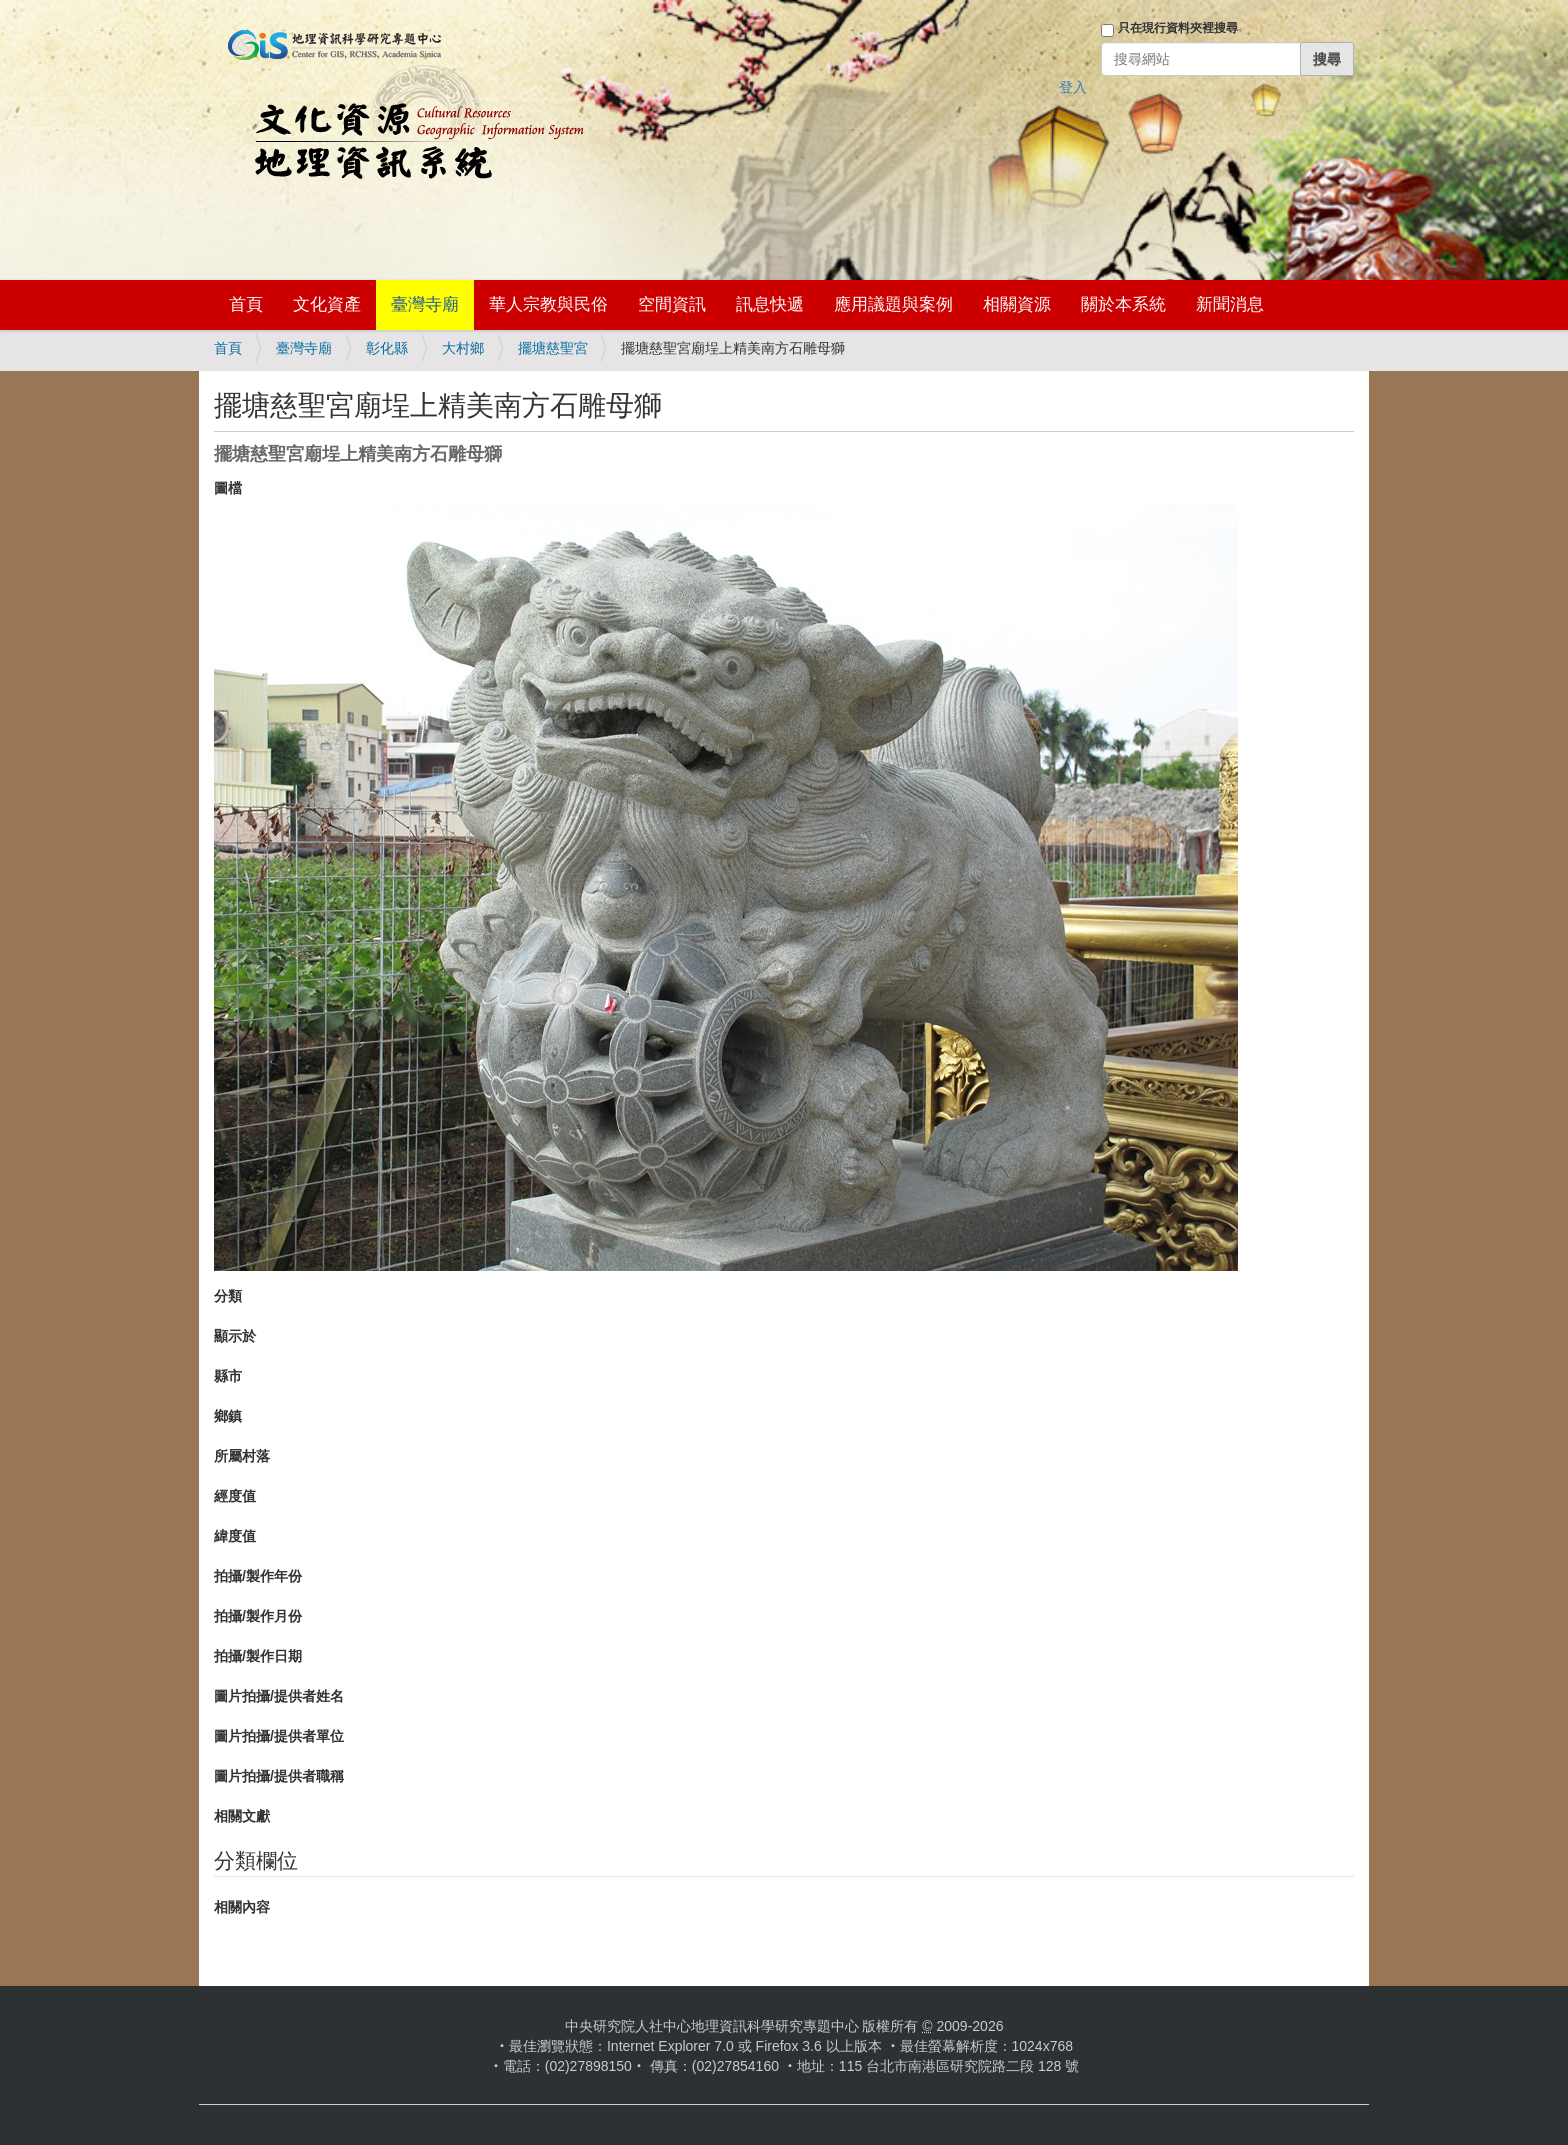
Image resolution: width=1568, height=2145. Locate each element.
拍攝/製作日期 (258, 1656)
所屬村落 (242, 1456)
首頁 (246, 304)
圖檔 (228, 488)
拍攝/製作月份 (258, 1616)
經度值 (235, 1496)
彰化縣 (387, 348)
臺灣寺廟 (425, 304)
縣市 (228, 1376)
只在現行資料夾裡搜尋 (1178, 28)
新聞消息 (1230, 304)
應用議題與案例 (893, 304)
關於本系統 (1123, 304)
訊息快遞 (770, 304)
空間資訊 (672, 304)
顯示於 (235, 1336)
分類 (228, 1296)
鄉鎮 (228, 1416)
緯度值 (235, 1536)
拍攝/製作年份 (258, 1576)
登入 (1073, 87)
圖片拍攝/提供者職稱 (279, 1776)
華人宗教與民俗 (548, 304)
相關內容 (242, 1907)
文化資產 (327, 304)
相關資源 (1017, 304)
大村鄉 (463, 348)
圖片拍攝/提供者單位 (279, 1736)
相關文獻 (242, 1816)
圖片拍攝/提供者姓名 (279, 1696)
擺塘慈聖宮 (553, 348)
